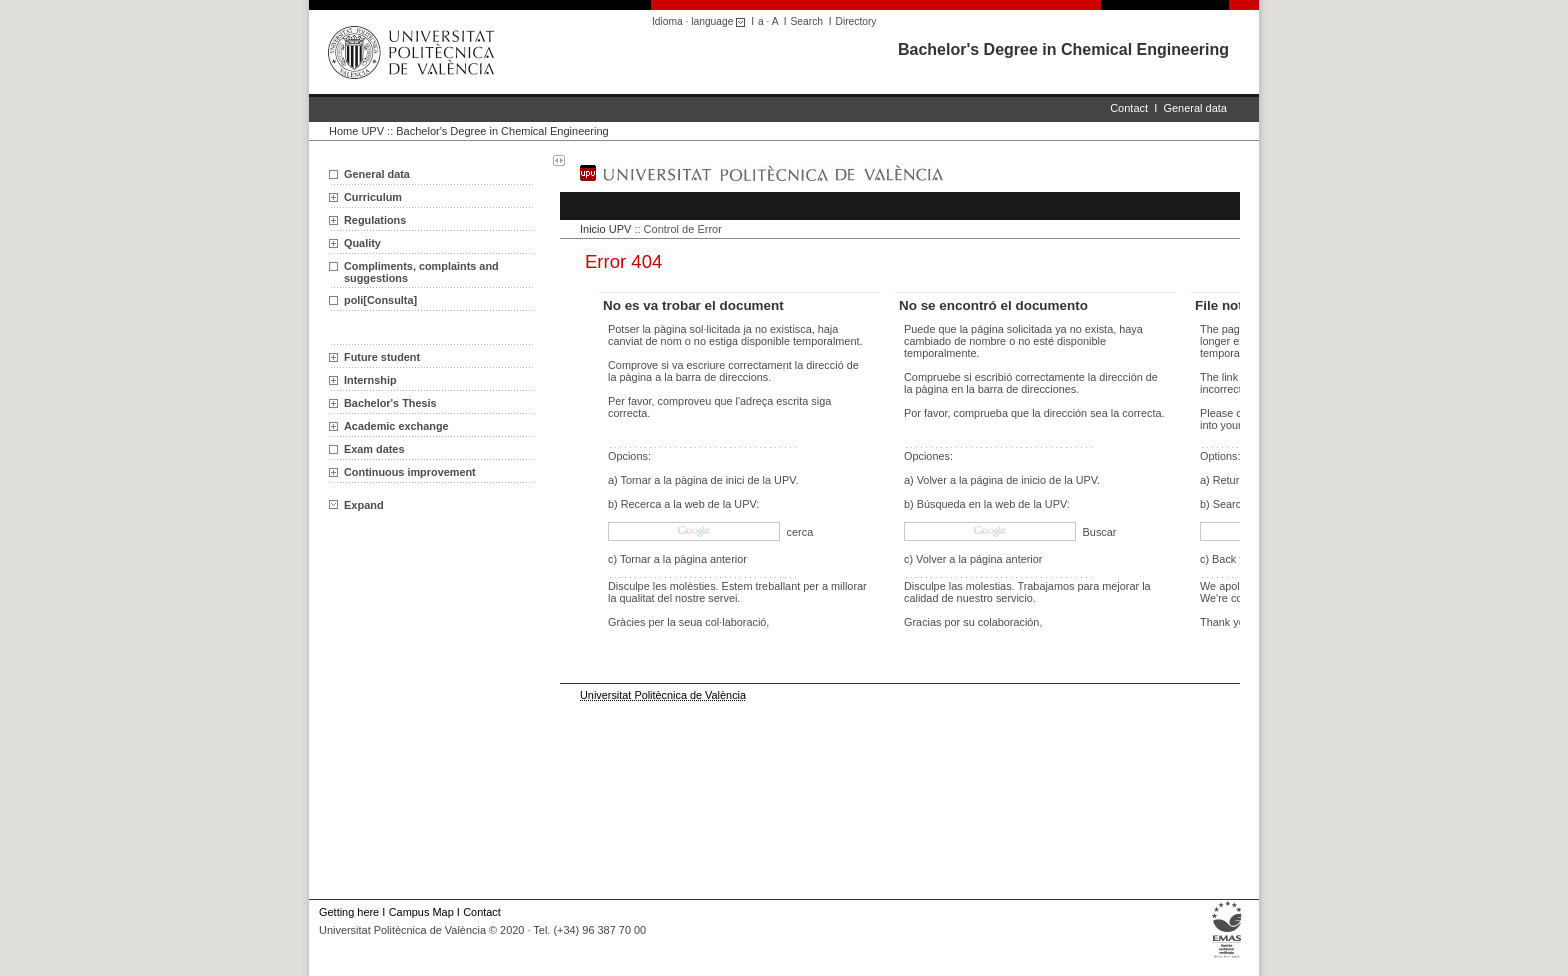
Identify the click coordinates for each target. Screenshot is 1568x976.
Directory (856, 21)
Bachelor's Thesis (390, 403)
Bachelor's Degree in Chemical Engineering (1063, 49)
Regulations (375, 220)
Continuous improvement (410, 472)
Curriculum (373, 197)
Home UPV (356, 131)
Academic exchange (396, 426)
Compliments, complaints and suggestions (421, 272)
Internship (370, 380)
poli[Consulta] (380, 300)
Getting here (349, 912)
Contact (1129, 108)
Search (807, 21)
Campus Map (421, 912)
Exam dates (374, 449)
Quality (362, 243)
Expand (356, 505)
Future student (382, 357)
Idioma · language (701, 21)
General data (1195, 108)
